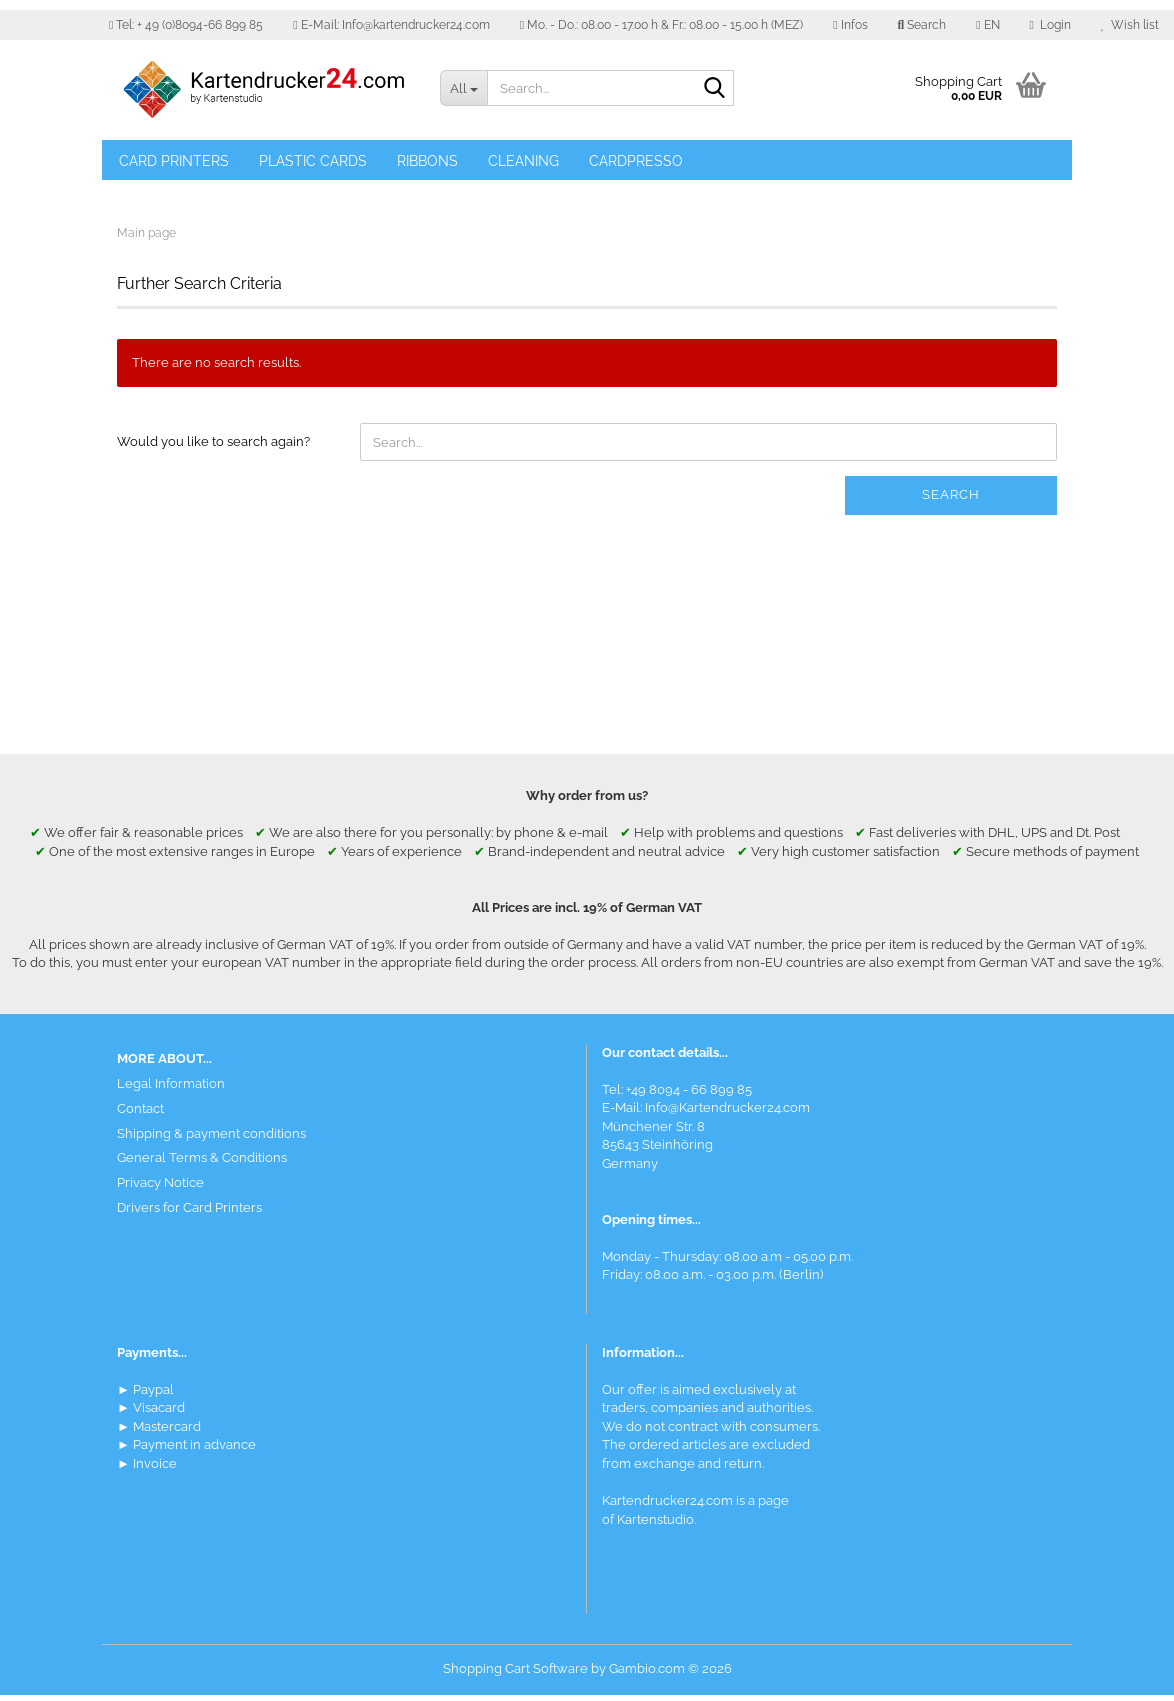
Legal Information (171, 1089)
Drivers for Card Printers (189, 1213)
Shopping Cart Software (515, 1674)
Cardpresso (636, 161)
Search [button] (922, 25)
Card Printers (174, 161)
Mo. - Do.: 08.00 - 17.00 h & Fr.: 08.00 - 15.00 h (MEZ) (661, 25)
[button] (987, 25)
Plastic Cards (313, 161)
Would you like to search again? (213, 448)
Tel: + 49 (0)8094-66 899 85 (186, 25)
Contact (140, 1114)
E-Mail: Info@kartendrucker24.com (391, 25)
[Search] (715, 89)
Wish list (1130, 25)
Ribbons (427, 161)
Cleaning (523, 161)
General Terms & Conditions (202, 1164)
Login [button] (1050, 25)
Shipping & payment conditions (211, 1139)
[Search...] (463, 88)
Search (951, 501)
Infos (850, 25)
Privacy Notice (160, 1188)
